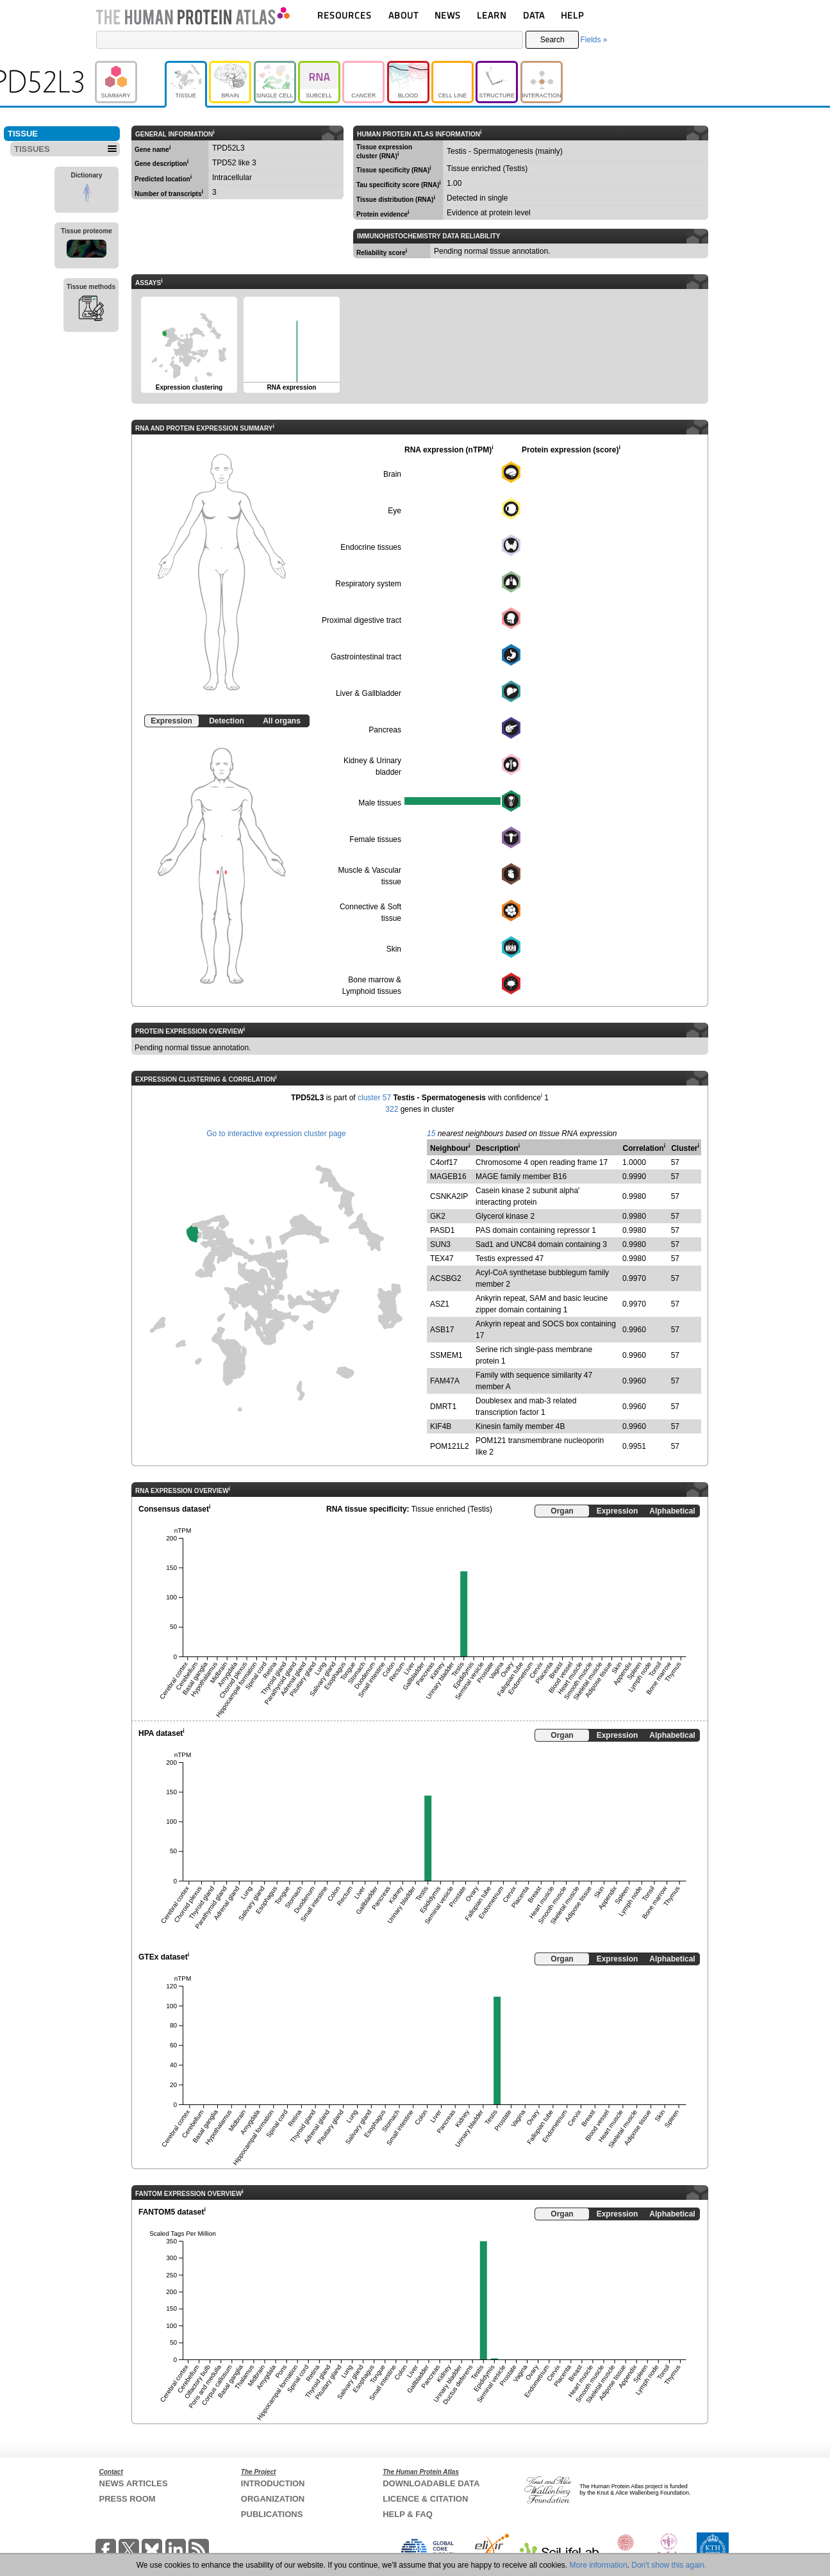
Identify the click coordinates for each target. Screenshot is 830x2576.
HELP (572, 15)
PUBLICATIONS (272, 2514)
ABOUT (403, 15)
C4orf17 (444, 1162)
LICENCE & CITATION (425, 2499)
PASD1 (442, 1230)
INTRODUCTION (273, 2483)
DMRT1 (443, 1406)
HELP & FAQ (408, 2514)
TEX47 (442, 1258)
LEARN (491, 15)
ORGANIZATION (272, 2499)
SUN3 (440, 1244)
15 (431, 1133)
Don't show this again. (668, 2565)
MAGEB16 (448, 1176)
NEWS (448, 15)
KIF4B (440, 1426)
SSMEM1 (446, 1355)
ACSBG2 (445, 1278)
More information (598, 2565)
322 (391, 1109)
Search (552, 39)
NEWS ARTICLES (133, 2483)
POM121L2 (449, 1446)
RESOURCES (344, 15)
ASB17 (442, 1329)
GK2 (437, 1216)
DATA (534, 15)
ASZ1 (439, 1304)
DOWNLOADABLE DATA (431, 2483)
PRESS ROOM (127, 2499)
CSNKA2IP (449, 1196)
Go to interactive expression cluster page (275, 1133)
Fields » (593, 39)
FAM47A (445, 1380)
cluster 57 (374, 1097)
